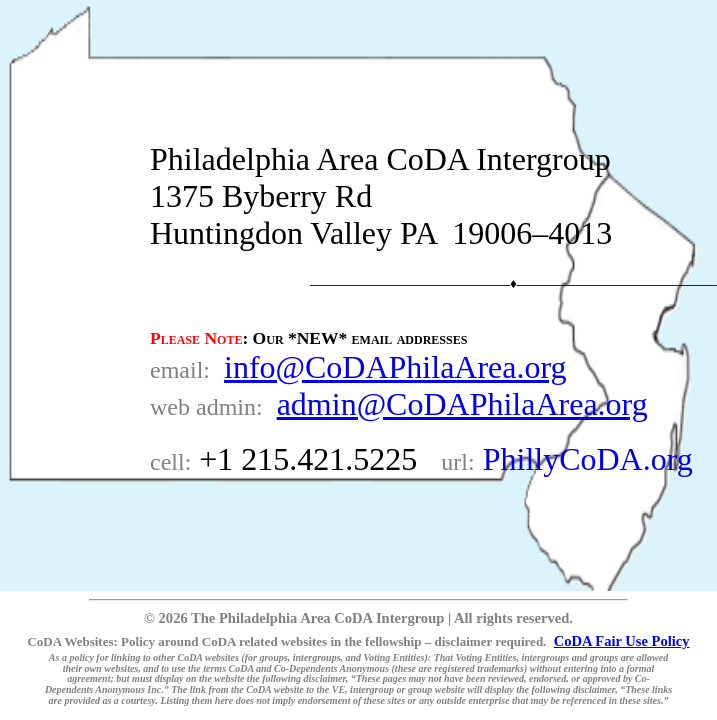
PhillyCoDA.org (588, 459)
